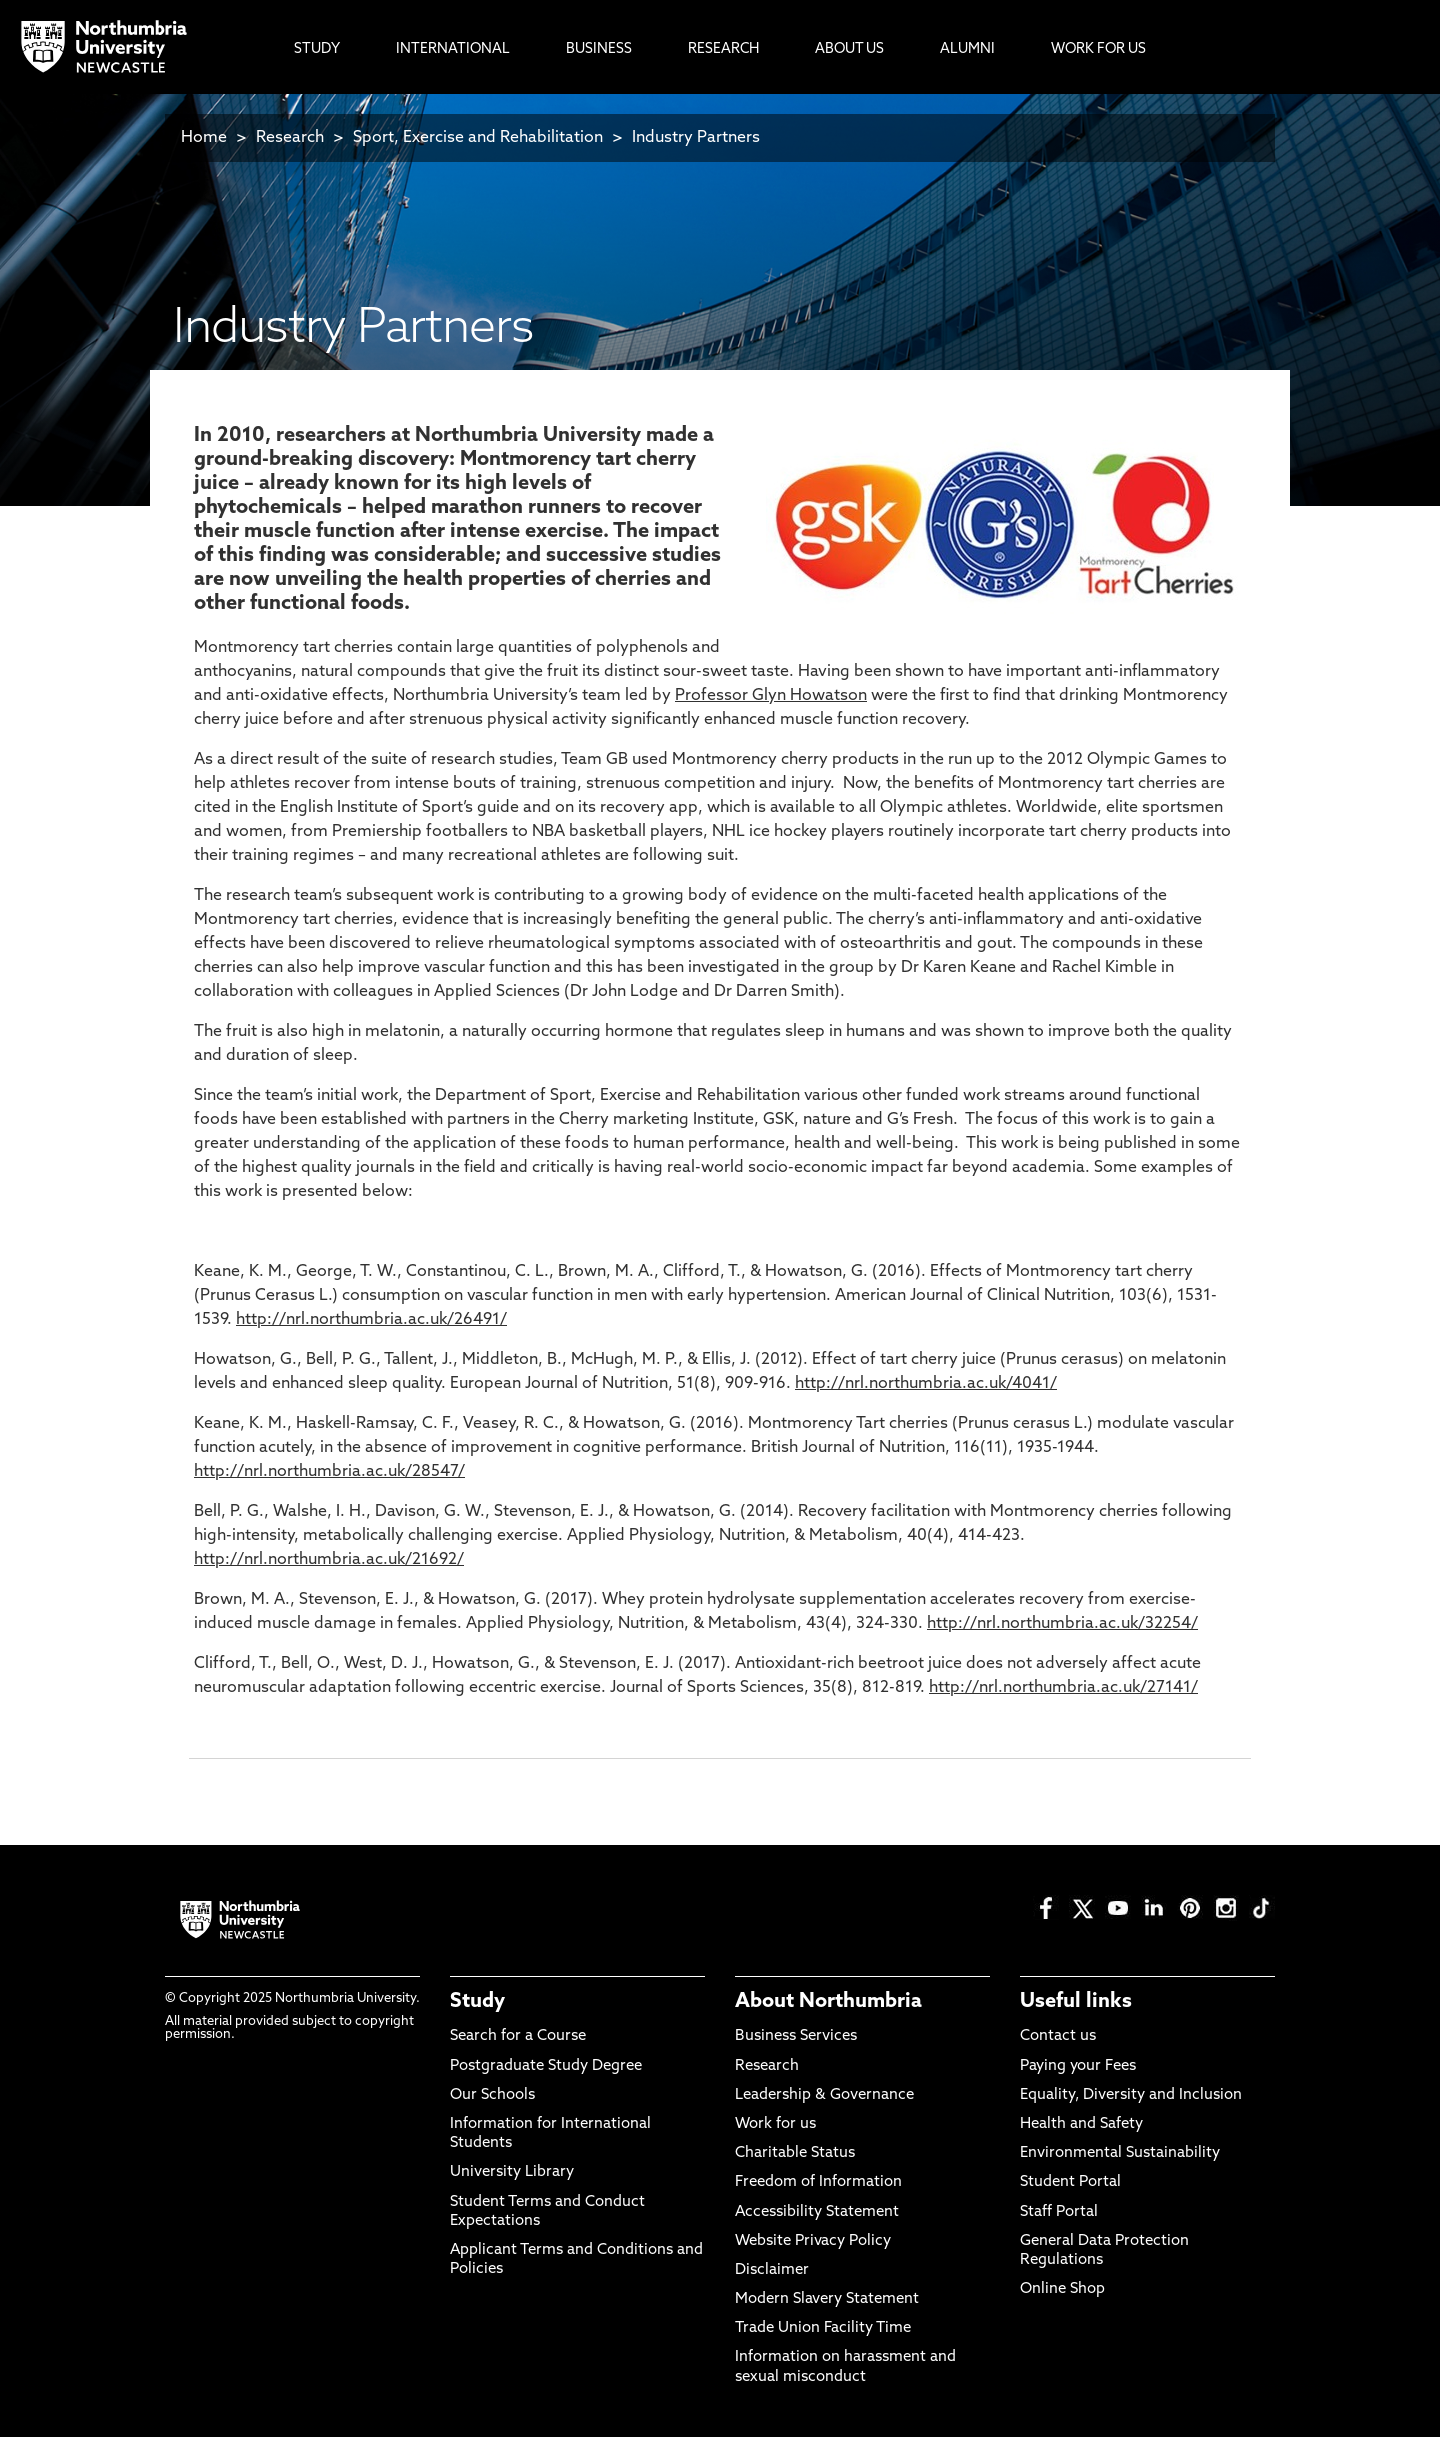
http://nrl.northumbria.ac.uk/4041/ (926, 1384)
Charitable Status (795, 2153)
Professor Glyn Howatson (771, 696)
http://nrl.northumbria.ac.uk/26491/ (371, 1320)
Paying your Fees (1078, 2066)
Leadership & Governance (824, 2095)
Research (290, 138)
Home (204, 138)
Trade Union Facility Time (823, 2328)
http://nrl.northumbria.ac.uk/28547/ (329, 1472)
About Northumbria (828, 2002)
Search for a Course (518, 2036)
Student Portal (1070, 2182)
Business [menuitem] (599, 49)
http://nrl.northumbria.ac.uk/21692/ (329, 1560)
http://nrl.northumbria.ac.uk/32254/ (1062, 1624)
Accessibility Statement (817, 2212)
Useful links (1076, 2002)
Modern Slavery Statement (827, 2299)
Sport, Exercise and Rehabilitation (478, 138)
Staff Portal (1059, 2212)
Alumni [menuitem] (967, 49)
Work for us (775, 2124)
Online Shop (1062, 2289)
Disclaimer (772, 2270)
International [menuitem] (453, 49)
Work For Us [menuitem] (1098, 49)
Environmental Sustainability (1120, 2153)
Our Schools (492, 2095)
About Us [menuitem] (849, 49)
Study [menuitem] (317, 49)
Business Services (796, 2036)
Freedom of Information (818, 2182)
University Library (512, 2172)
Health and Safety (1081, 2124)
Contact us (1058, 2036)
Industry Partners (696, 138)
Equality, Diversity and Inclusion (1131, 2095)
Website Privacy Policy (813, 2241)
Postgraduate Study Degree (546, 2066)
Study (477, 2002)
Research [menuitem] (723, 49)
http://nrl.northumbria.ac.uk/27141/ (1063, 1688)
